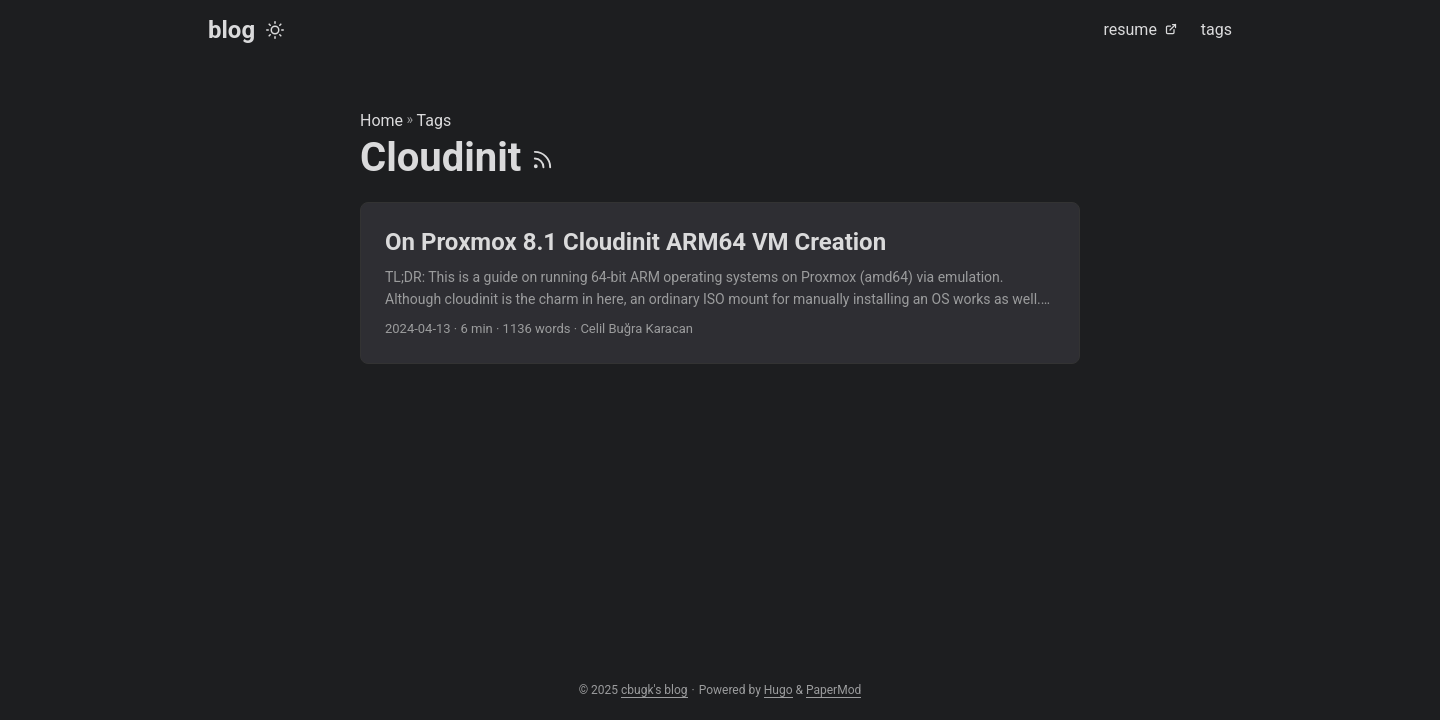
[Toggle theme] (275, 30)
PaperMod (833, 690)
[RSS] (542, 157)
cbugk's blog (654, 690)
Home (381, 120)
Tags (434, 120)
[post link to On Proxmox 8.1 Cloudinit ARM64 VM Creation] (720, 283)
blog (231, 30)
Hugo (778, 690)
